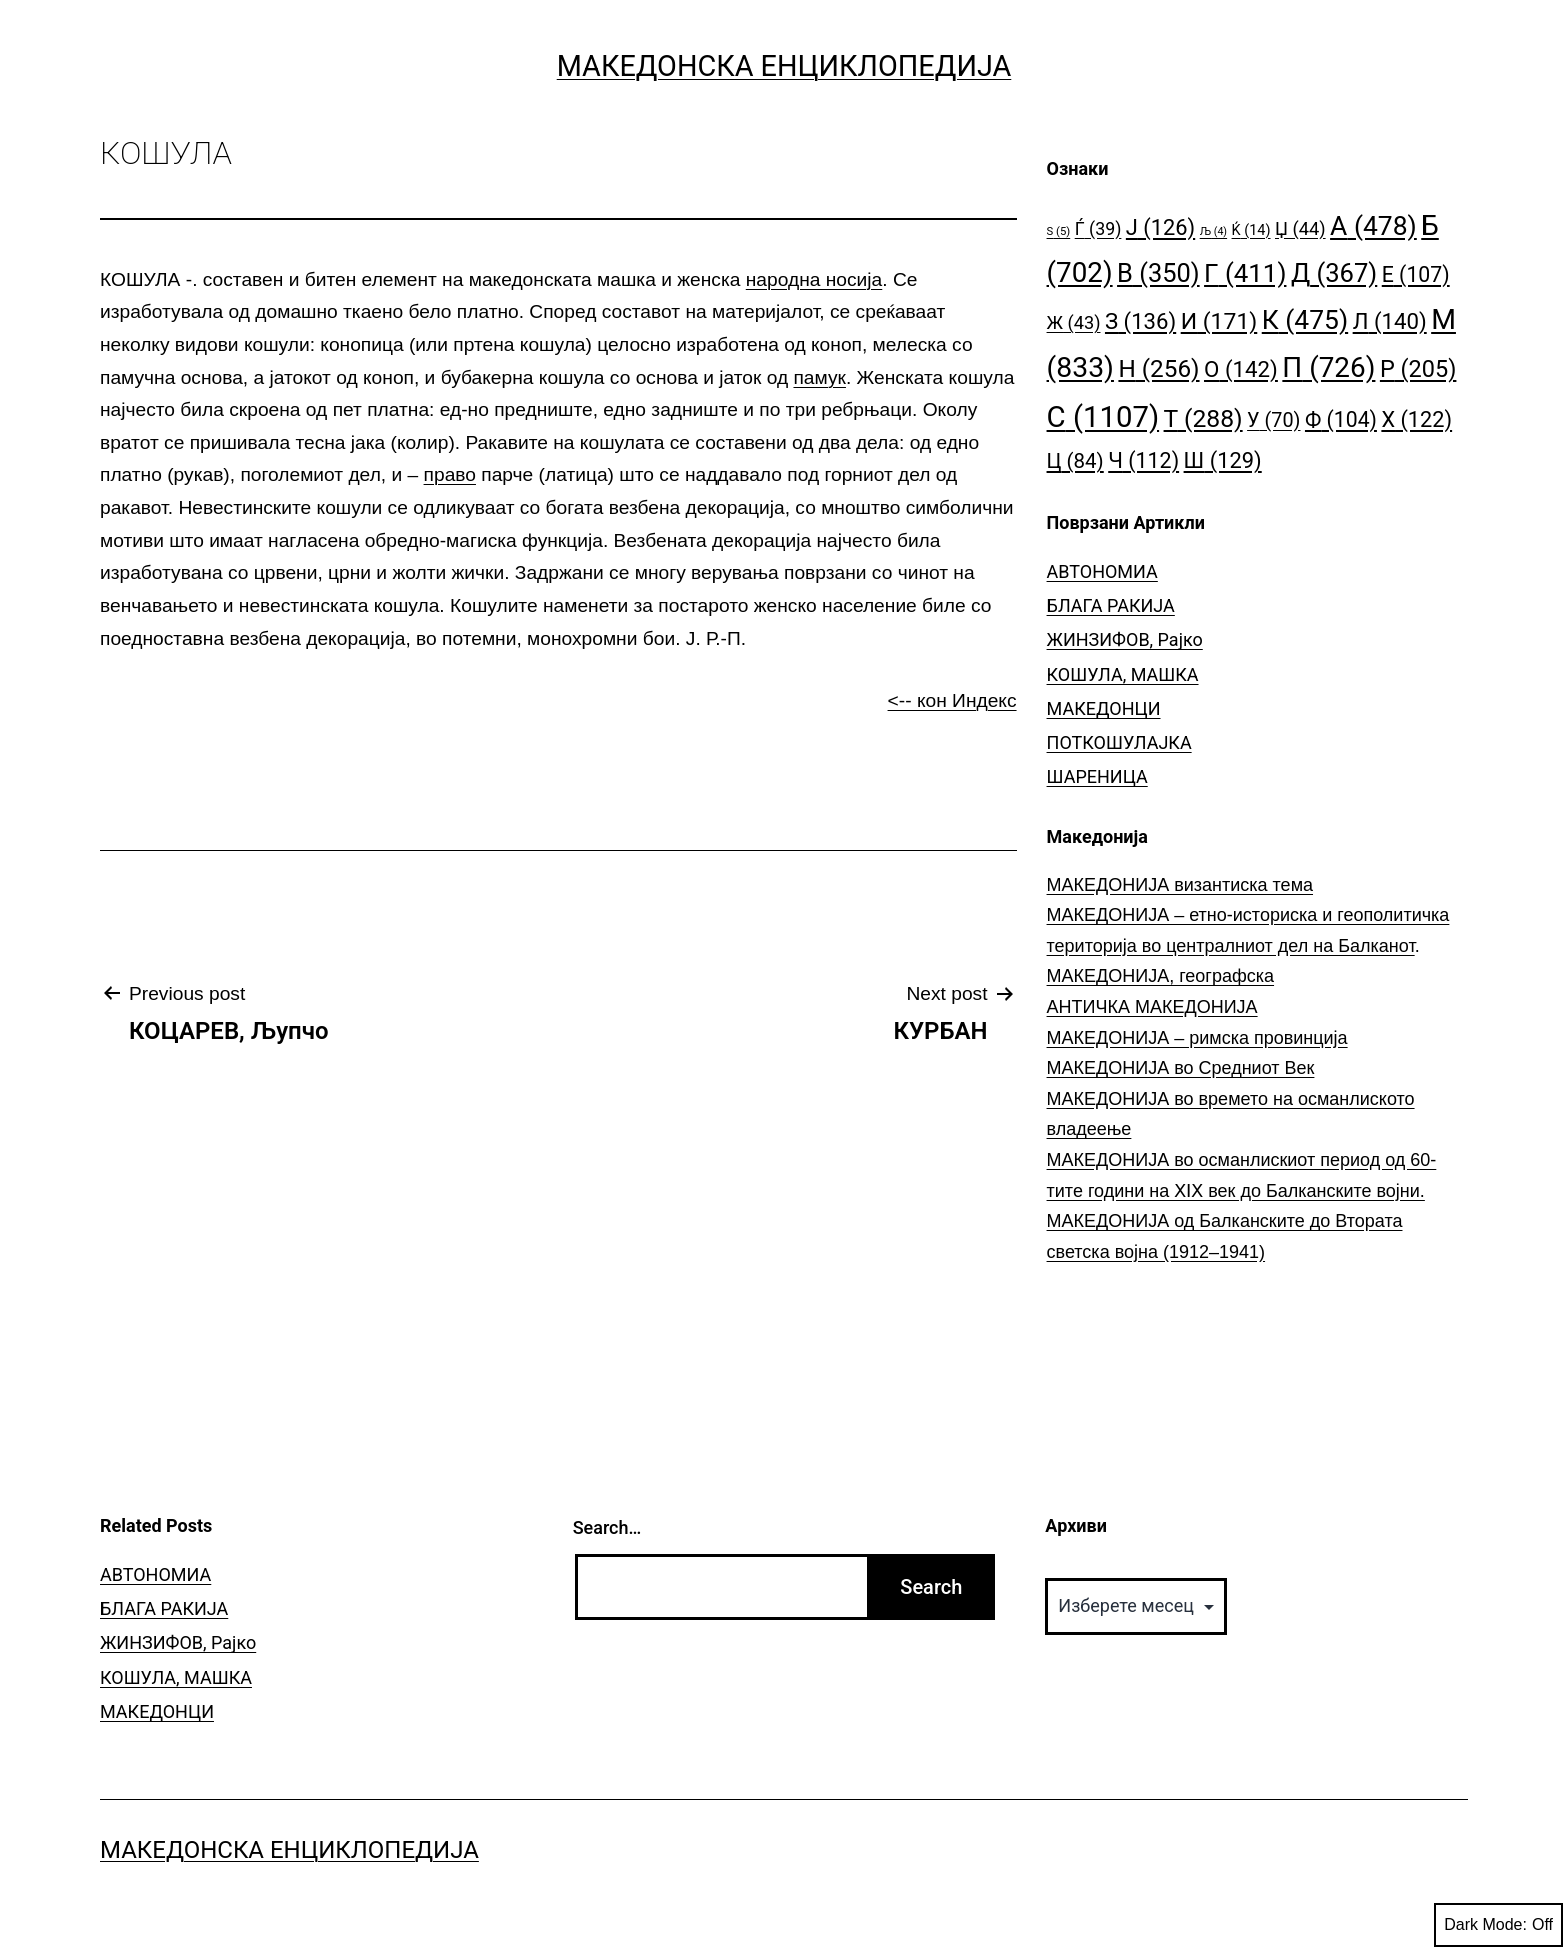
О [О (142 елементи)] (1241, 369)
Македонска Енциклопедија (784, 66)
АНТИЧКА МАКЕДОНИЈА (1152, 1007)
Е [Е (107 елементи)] (1416, 274)
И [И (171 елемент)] (1219, 321)
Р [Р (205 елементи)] (1418, 369)
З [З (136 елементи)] (1140, 321)
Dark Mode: (1498, 1925)
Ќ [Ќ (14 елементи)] (1251, 230)
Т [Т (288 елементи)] (1203, 418)
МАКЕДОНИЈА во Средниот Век (1181, 1068)
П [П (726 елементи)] (1328, 367)
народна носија (814, 279)
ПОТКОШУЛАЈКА (1119, 742)
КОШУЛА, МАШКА (1123, 674)
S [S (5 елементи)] (1059, 231)
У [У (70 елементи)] (1273, 420)
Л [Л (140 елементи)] (1390, 321)
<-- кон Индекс (952, 700)
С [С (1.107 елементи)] (1103, 417)
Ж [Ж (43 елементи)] (1074, 322)
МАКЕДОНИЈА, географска (1161, 976)
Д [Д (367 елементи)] (1334, 273)
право (450, 474)
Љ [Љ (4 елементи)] (1213, 231)
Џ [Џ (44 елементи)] (1300, 228)
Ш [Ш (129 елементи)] (1223, 460)
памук (819, 377)
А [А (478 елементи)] (1373, 225)
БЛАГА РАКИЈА (1111, 605)
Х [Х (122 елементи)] (1416, 419)
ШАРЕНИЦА (1097, 776)
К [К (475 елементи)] (1305, 319)
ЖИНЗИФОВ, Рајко (1125, 639)
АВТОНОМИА (1102, 571)
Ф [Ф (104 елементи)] (1341, 419)
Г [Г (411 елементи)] (1245, 273)
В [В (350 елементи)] (1158, 273)
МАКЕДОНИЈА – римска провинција (1197, 1038)
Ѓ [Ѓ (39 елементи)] (1098, 228)
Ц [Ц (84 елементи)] (1075, 461)
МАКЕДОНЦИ (1104, 708)
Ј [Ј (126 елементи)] (1160, 227)
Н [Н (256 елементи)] (1158, 368)
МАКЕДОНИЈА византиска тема (1180, 885)
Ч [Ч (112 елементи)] (1143, 460)
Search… (607, 1527)
